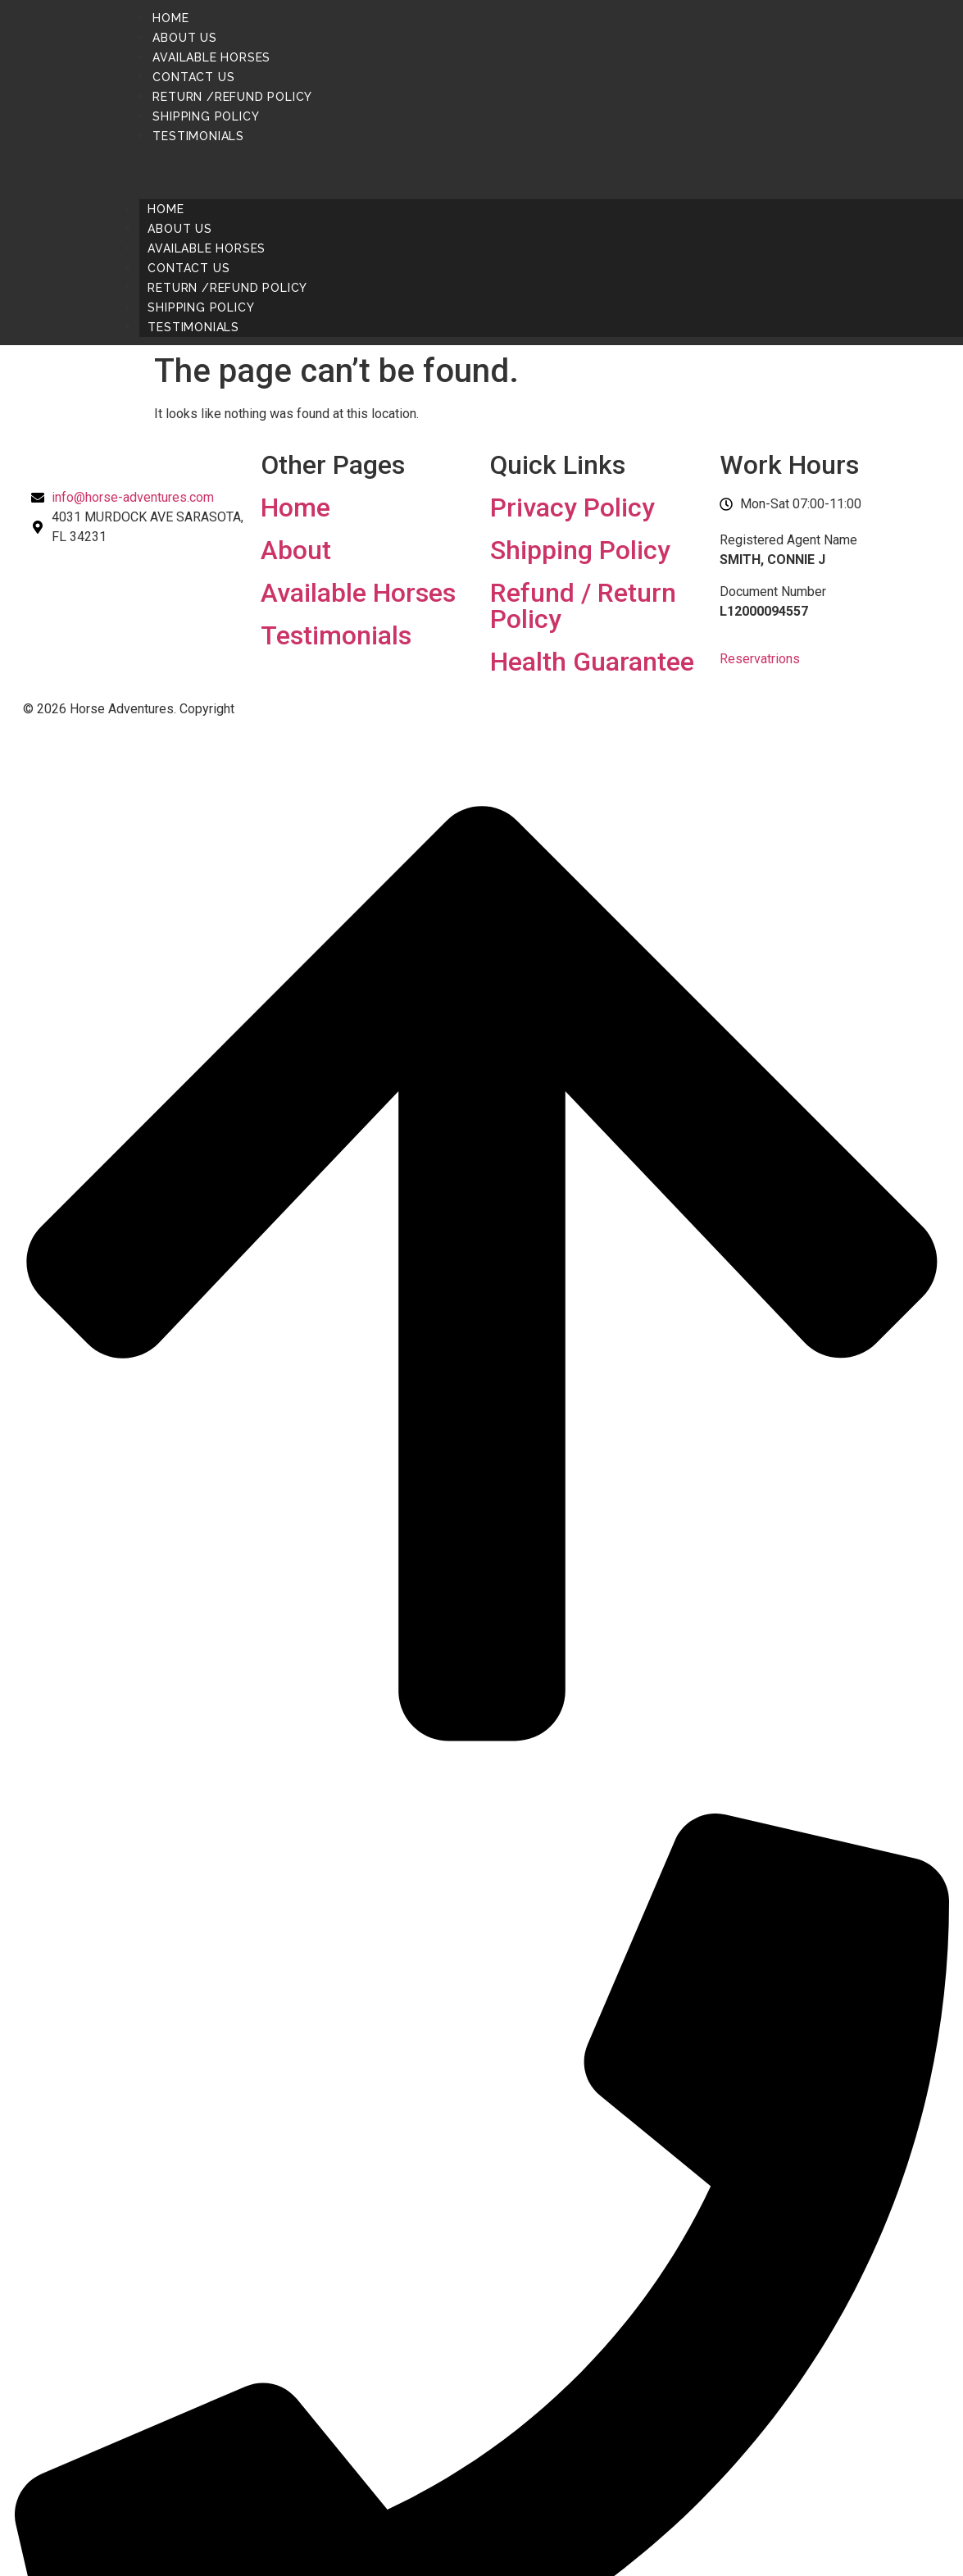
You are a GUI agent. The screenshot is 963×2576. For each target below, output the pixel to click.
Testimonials (198, 136)
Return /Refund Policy (232, 96)
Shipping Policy (205, 116)
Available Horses (211, 57)
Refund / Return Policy (583, 606)
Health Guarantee (592, 661)
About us (184, 37)
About (296, 550)
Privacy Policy (572, 507)
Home (170, 18)
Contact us (193, 77)
